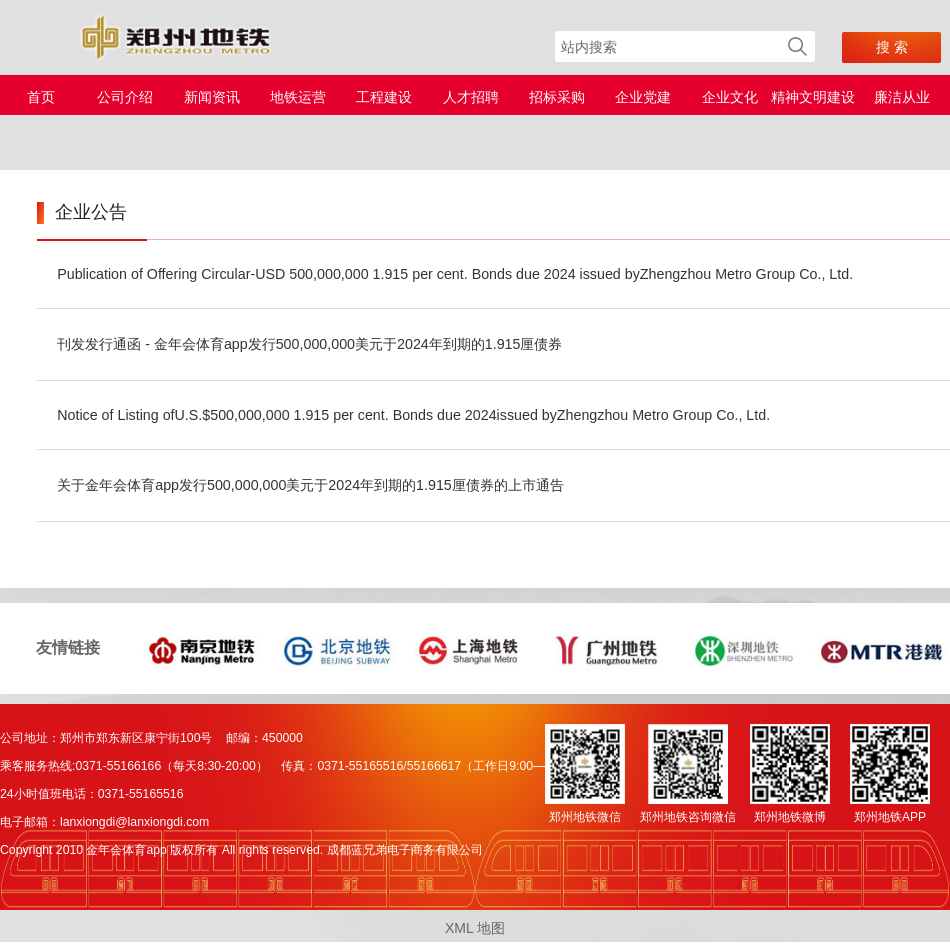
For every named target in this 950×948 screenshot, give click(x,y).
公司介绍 (125, 97)
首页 (41, 97)
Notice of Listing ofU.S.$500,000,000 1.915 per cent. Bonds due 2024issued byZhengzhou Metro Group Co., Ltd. (413, 415)
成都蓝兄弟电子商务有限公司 (405, 850)
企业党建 (643, 97)
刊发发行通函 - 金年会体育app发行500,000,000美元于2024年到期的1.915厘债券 (309, 344)
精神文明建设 (813, 97)
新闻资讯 (212, 97)
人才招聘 (471, 97)
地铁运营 (298, 97)
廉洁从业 (902, 97)
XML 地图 (475, 928)
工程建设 (384, 97)
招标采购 (557, 97)
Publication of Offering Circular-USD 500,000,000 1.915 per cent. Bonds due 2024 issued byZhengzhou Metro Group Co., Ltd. (455, 274)
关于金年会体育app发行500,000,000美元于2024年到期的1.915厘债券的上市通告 (310, 485)
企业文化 (730, 97)
